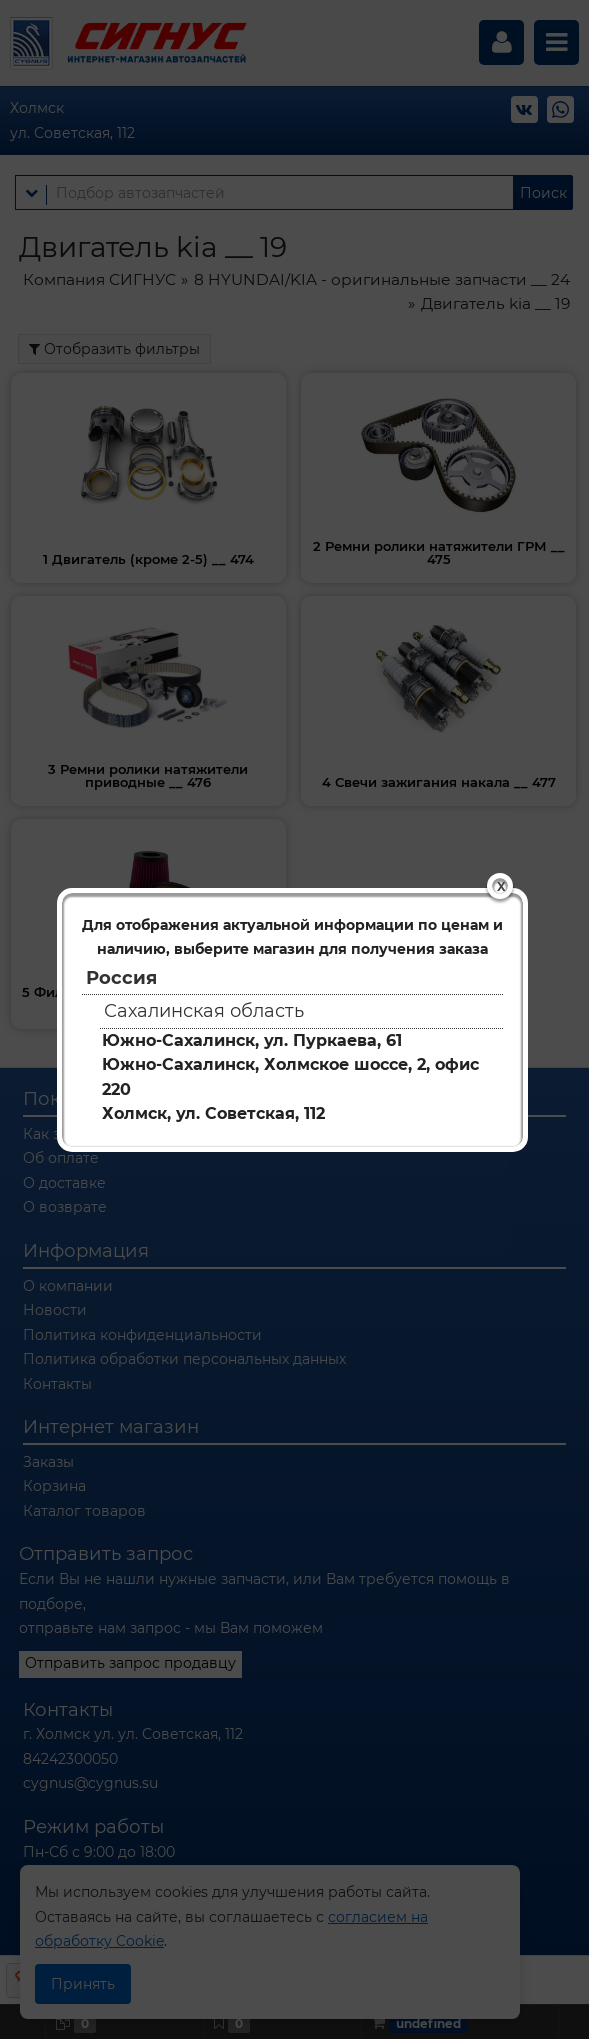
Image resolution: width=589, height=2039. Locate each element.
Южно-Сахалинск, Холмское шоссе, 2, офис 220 (290, 1077)
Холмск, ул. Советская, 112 (213, 1113)
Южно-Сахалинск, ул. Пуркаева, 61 (252, 1040)
